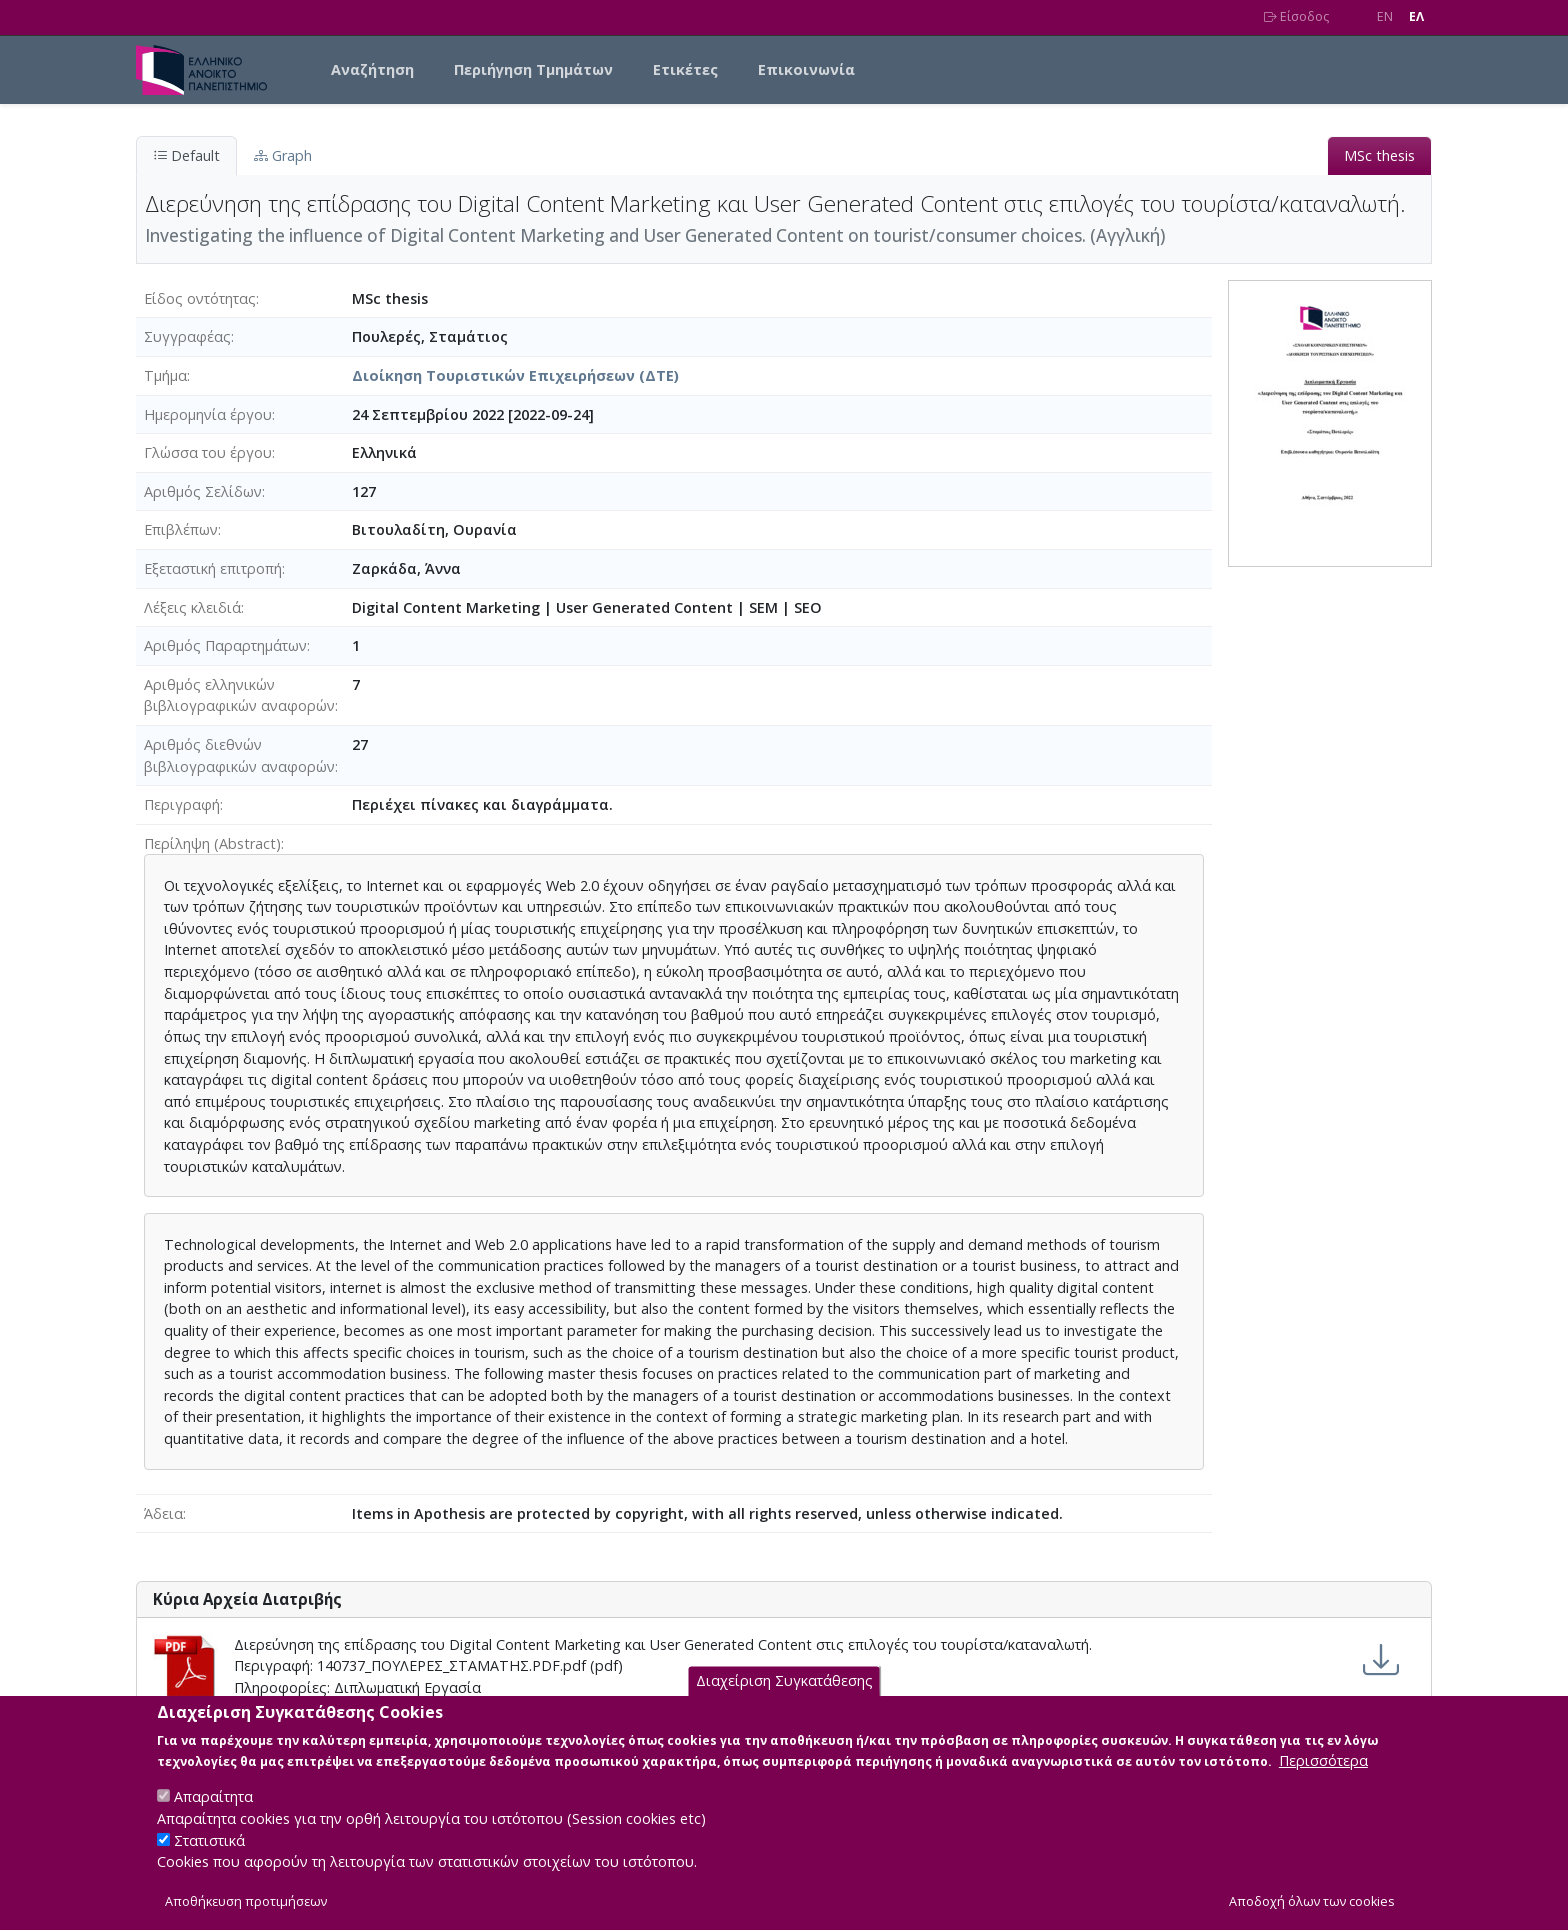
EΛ (1416, 16)
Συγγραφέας (187, 336)
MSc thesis (1379, 155)
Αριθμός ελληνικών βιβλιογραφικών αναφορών (239, 695)
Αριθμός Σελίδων (203, 491)
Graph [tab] (283, 155)
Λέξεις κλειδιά (192, 607)
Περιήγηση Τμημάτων (533, 69)
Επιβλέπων (181, 529)
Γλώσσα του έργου (208, 452)
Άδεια (163, 1513)
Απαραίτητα (213, 1814)
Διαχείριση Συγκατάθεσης (784, 1699)
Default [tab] (186, 155)
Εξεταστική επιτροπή (213, 568)
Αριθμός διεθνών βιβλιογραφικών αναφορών (239, 755)
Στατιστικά (209, 1858)
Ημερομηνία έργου (208, 414)
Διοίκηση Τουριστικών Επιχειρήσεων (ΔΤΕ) (515, 375)
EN (1385, 16)
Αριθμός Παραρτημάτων (225, 645)
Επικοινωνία (806, 69)
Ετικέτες (685, 69)
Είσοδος (1296, 16)
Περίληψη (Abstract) (212, 843)
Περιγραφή (182, 804)
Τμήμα (165, 375)
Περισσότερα (1323, 1778)
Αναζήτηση (372, 69)
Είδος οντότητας (200, 298)
